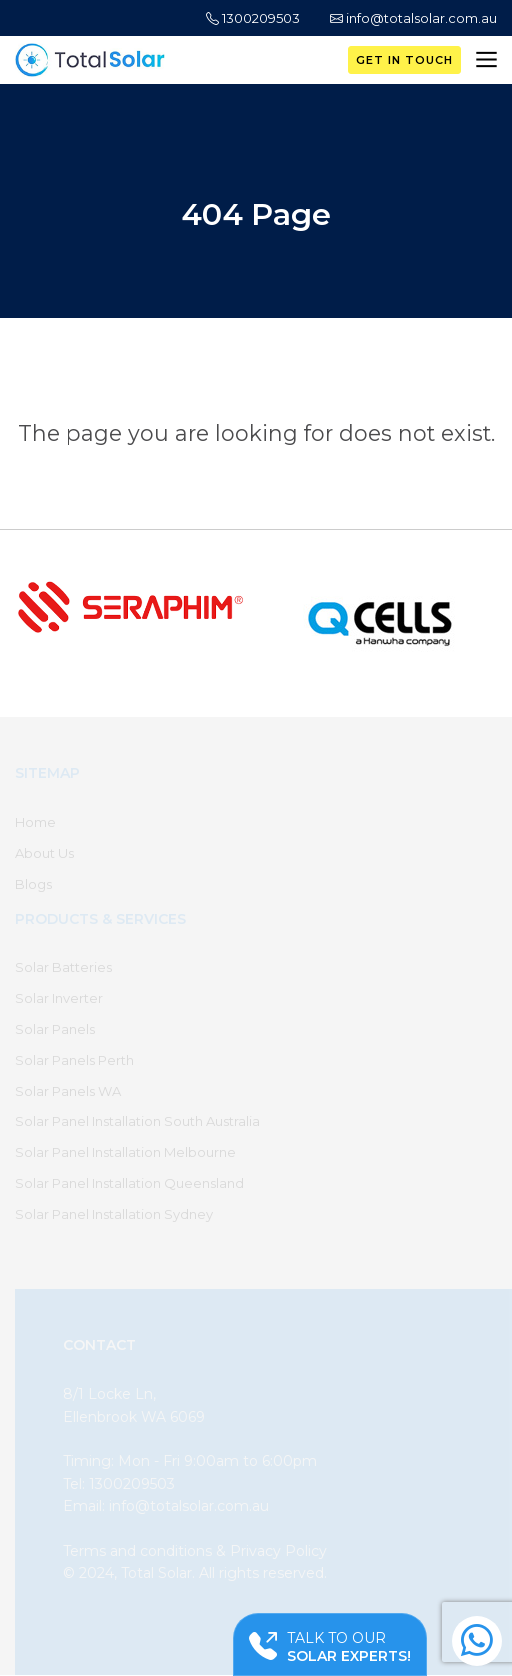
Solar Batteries (63, 967)
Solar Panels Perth (74, 1060)
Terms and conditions (137, 1551)
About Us (44, 853)
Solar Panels (55, 1029)
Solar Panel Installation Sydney (114, 1214)
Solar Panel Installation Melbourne (125, 1152)
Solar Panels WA (68, 1091)
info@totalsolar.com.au (413, 18)
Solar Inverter (59, 998)
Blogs (33, 884)
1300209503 (253, 18)
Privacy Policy (278, 1551)
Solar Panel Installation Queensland (129, 1183)
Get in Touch (404, 60)
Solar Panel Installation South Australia (137, 1121)
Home (35, 822)
